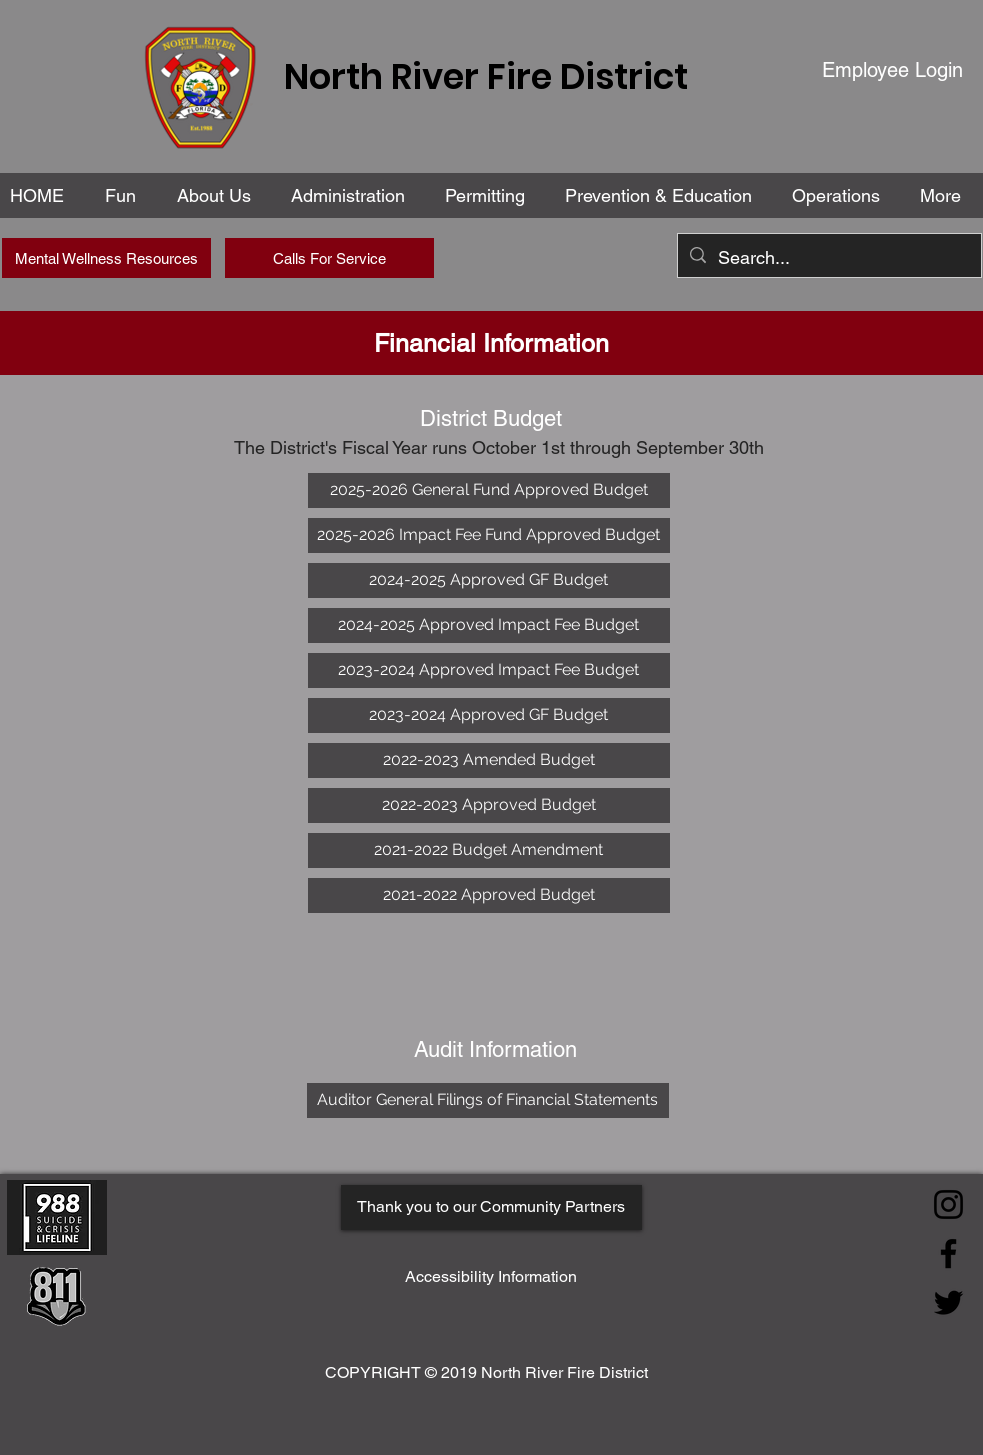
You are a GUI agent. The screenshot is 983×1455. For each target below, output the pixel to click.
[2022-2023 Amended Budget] (489, 760)
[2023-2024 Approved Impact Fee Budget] (489, 670)
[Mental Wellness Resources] (106, 258)
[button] (352, 195)
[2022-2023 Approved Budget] (489, 805)
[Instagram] (948, 1204)
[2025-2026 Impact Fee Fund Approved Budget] (489, 535)
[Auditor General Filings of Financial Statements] (488, 1100)
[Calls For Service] (329, 258)
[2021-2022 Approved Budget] (489, 895)
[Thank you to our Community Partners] (491, 1207)
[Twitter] (948, 1302)
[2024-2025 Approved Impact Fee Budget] (489, 625)
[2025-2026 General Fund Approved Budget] (489, 490)
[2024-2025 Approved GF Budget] (489, 580)
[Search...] (828, 258)
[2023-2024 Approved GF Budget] (489, 715)
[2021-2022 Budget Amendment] (489, 850)
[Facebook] (948, 1253)
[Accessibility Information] (491, 1277)
